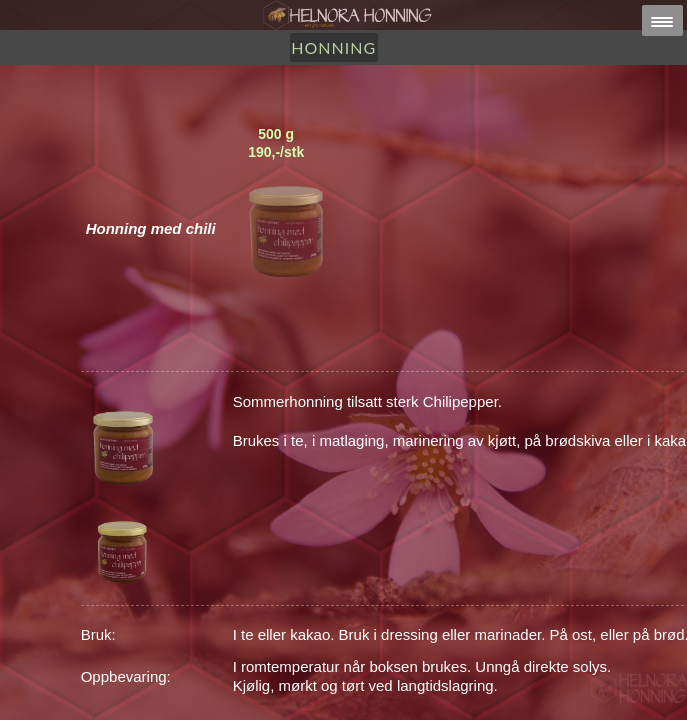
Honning (333, 47)
